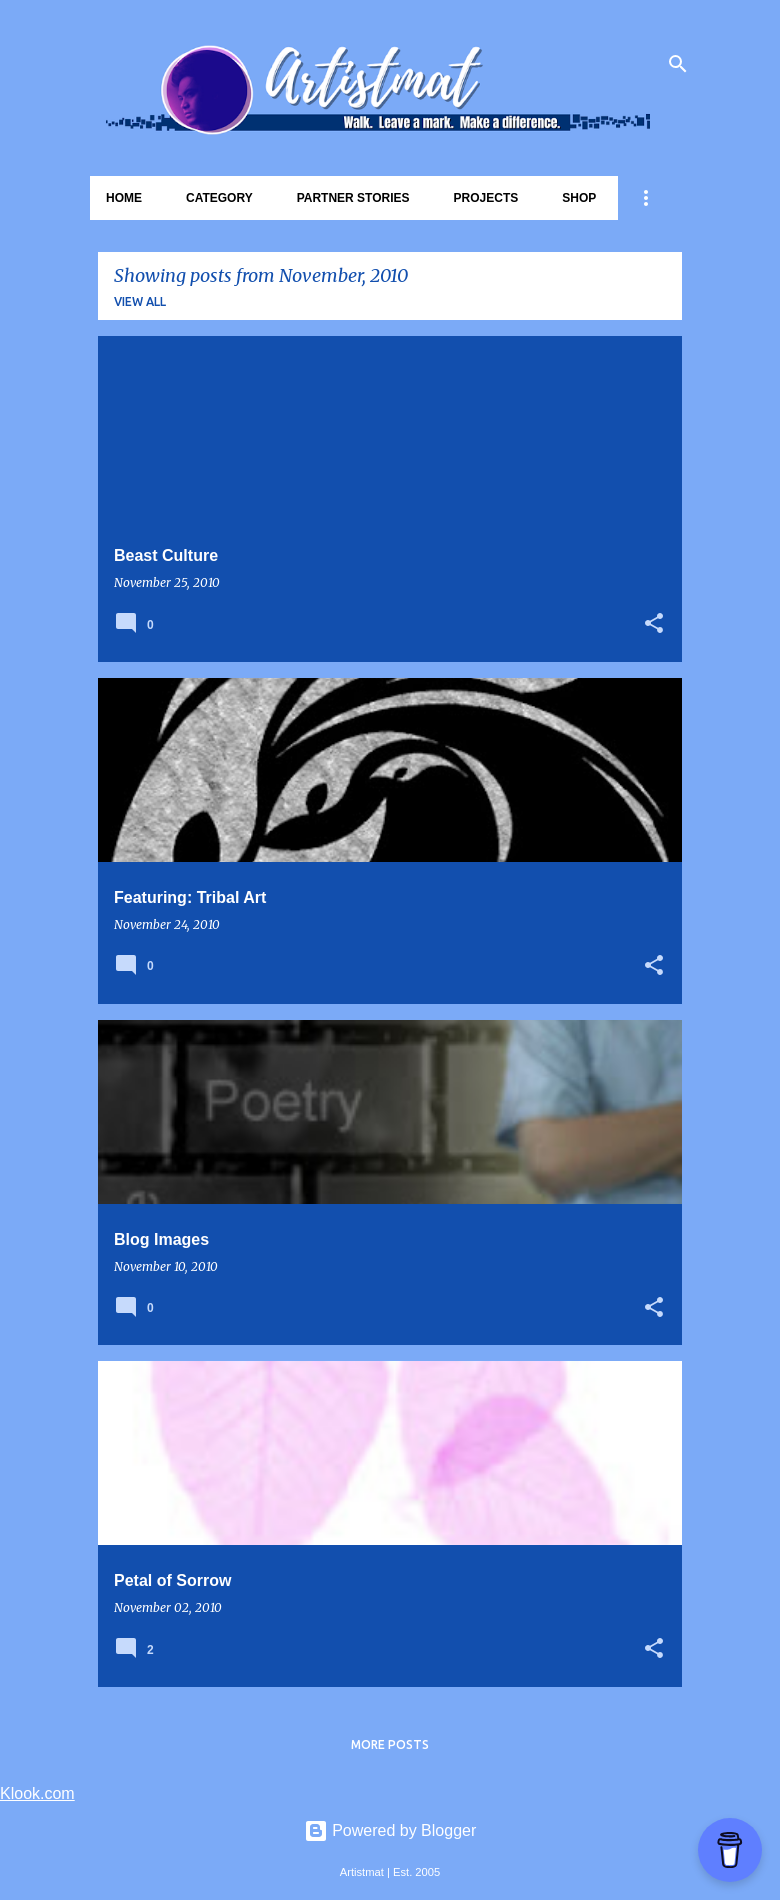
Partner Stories (353, 198)
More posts (390, 1744)
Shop (579, 198)
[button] (654, 624)
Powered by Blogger (390, 1830)
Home (124, 198)
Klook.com (37, 1793)
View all (140, 301)
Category (219, 198)
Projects (486, 198)
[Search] (678, 64)
